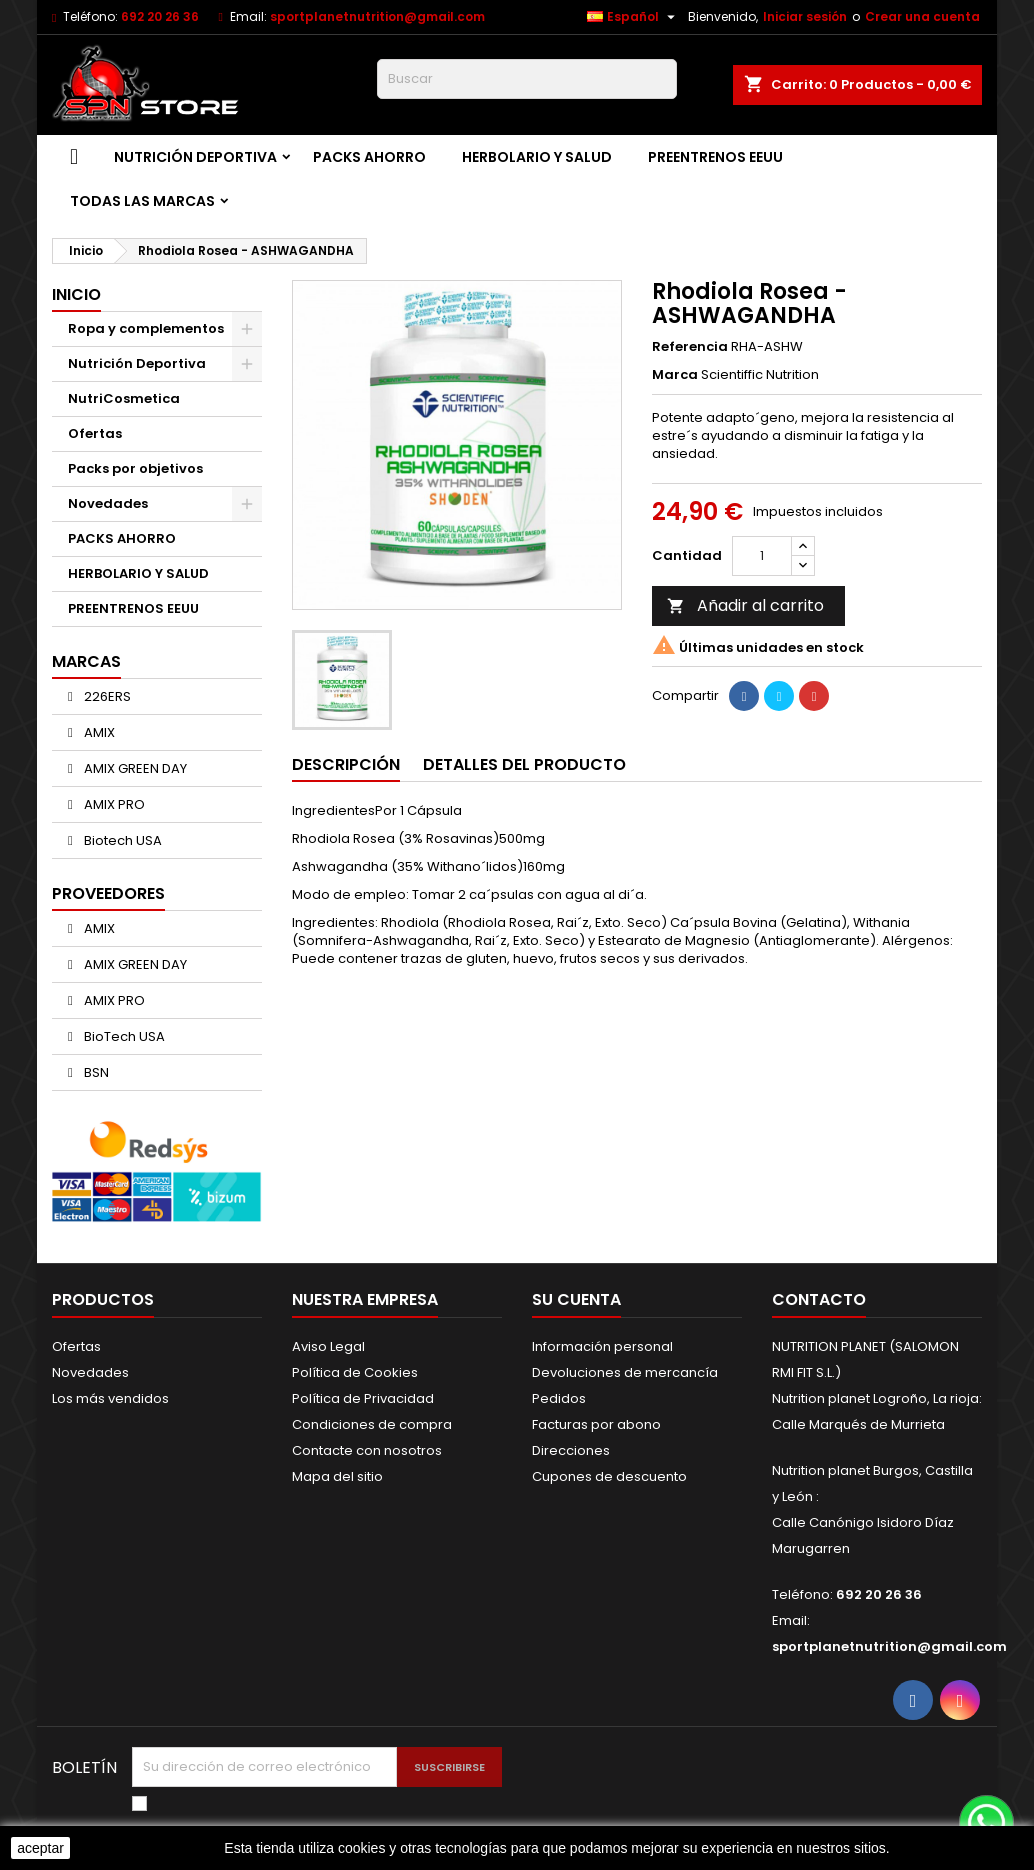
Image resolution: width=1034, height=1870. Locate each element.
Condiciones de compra (372, 1424)
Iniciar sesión (805, 16)
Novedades (108, 503)
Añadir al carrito (745, 605)
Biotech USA (121, 840)
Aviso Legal (328, 1346)
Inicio (76, 294)
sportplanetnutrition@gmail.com (377, 16)
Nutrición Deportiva (195, 157)
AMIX (98, 732)
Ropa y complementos (146, 328)
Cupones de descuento (609, 1476)
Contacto (819, 1299)
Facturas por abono (596, 1424)
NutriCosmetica (124, 398)
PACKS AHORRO (369, 157)
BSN (95, 1072)
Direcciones (571, 1450)
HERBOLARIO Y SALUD (537, 157)
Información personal (602, 1346)
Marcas (86, 661)
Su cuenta (576, 1299)
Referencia (690, 347)
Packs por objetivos (135, 468)
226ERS (106, 696)
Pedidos (559, 1398)
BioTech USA (123, 1036)
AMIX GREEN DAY (134, 768)
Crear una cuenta (922, 16)
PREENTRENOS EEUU (715, 157)
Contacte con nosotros (367, 1450)
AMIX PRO (113, 804)
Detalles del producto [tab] (524, 764)
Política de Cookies (355, 1372)
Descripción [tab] (346, 764)
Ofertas (95, 433)
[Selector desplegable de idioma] (633, 17)
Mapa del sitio (337, 1476)
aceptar (40, 1848)
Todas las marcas (142, 201)
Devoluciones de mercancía (625, 1372)
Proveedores (108, 893)
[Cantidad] (762, 556)
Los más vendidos (110, 1398)
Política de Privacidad (363, 1398)
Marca (675, 375)
